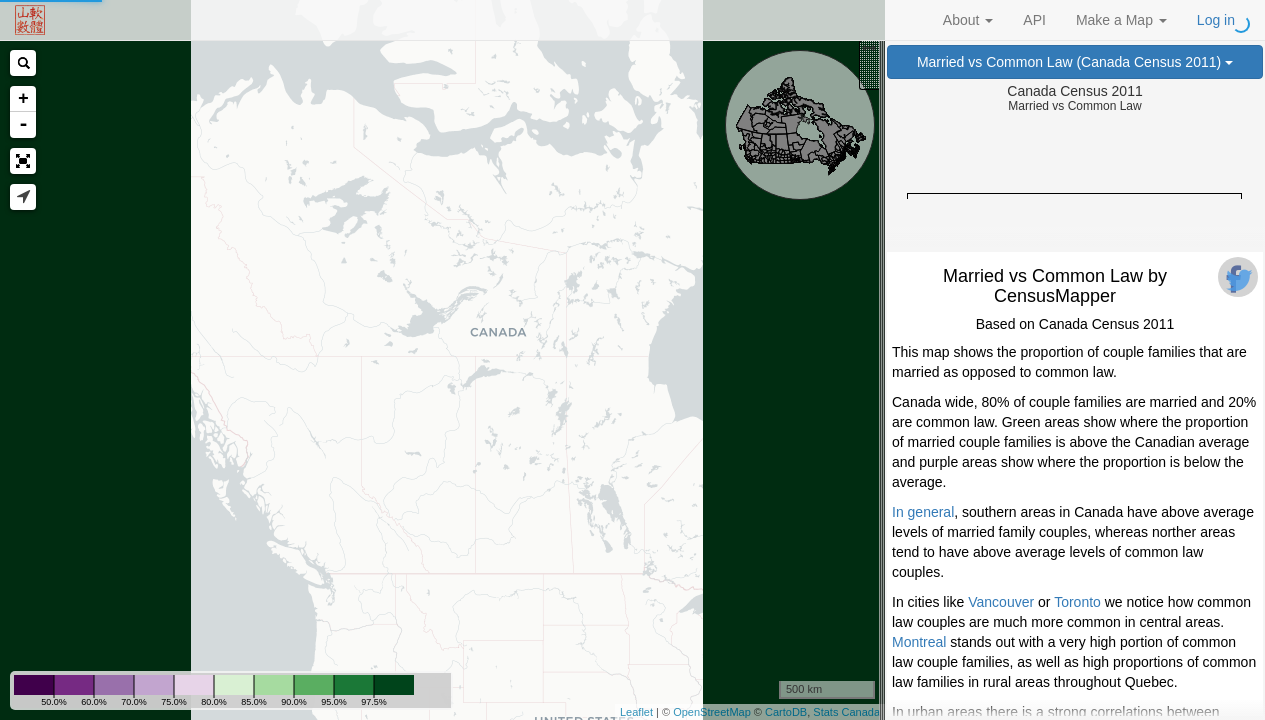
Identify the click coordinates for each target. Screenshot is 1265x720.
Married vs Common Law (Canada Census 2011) (1075, 62)
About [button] (968, 20)
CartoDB (786, 712)
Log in (1216, 20)
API (1034, 20)
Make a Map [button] (1121, 20)
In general (923, 512)
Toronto (1077, 602)
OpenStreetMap (712, 712)
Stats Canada (846, 712)
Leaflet (636, 712)
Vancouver (1001, 602)
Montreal (919, 642)
